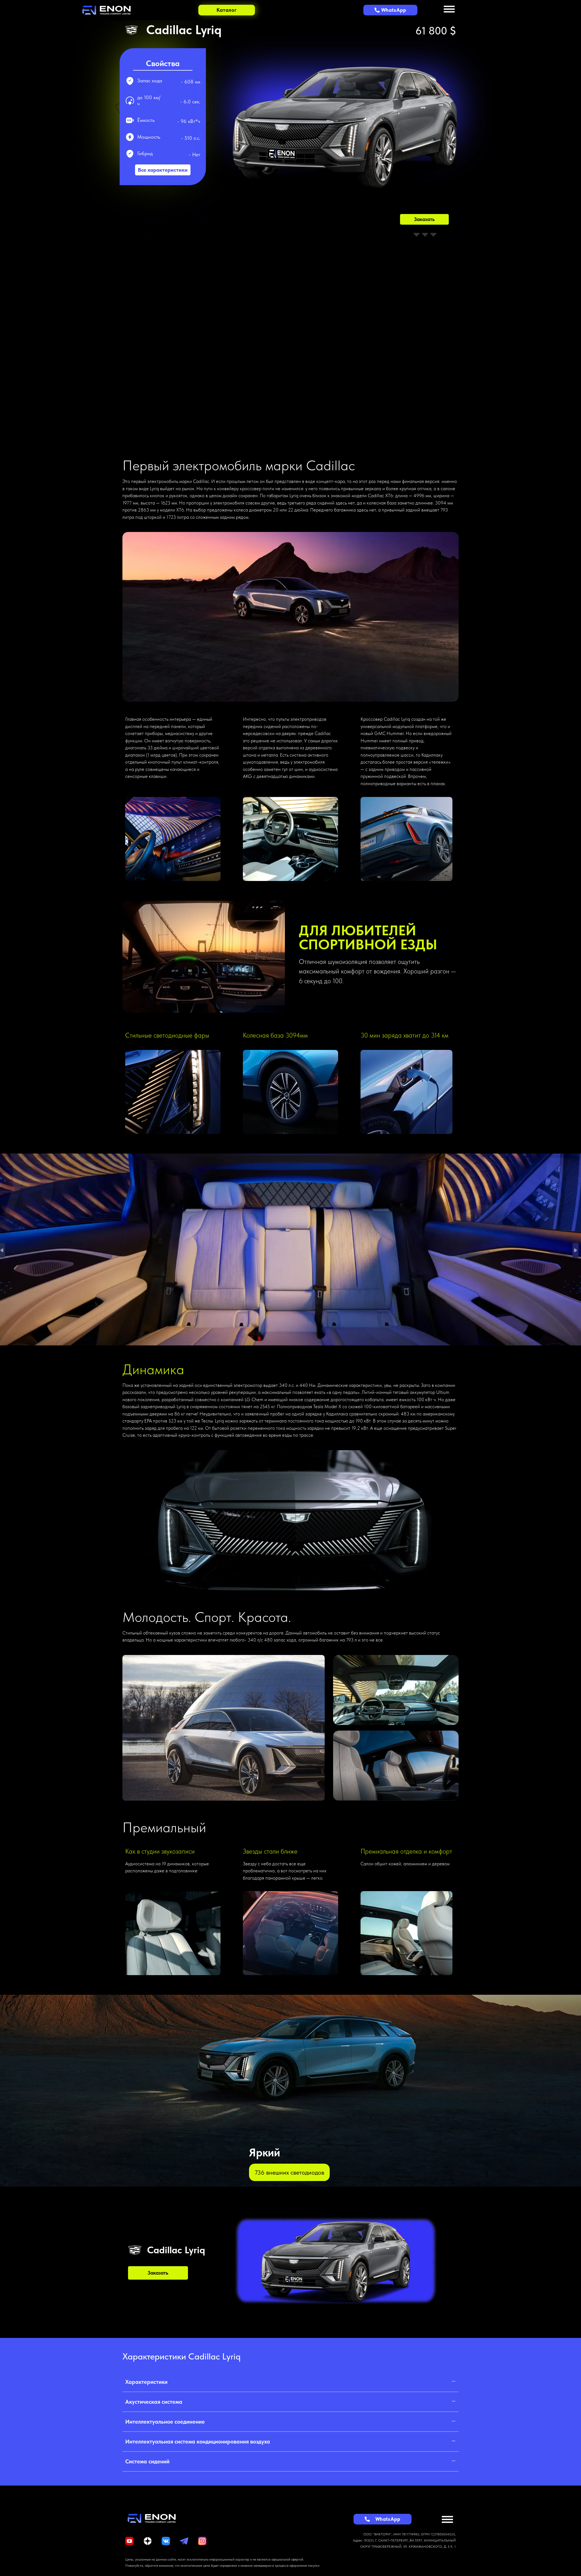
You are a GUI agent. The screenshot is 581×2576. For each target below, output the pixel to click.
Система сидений (147, 2463)
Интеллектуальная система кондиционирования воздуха (197, 2443)
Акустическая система (153, 2403)
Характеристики (146, 2383)
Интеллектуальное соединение (165, 2423)
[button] (290, 2384)
